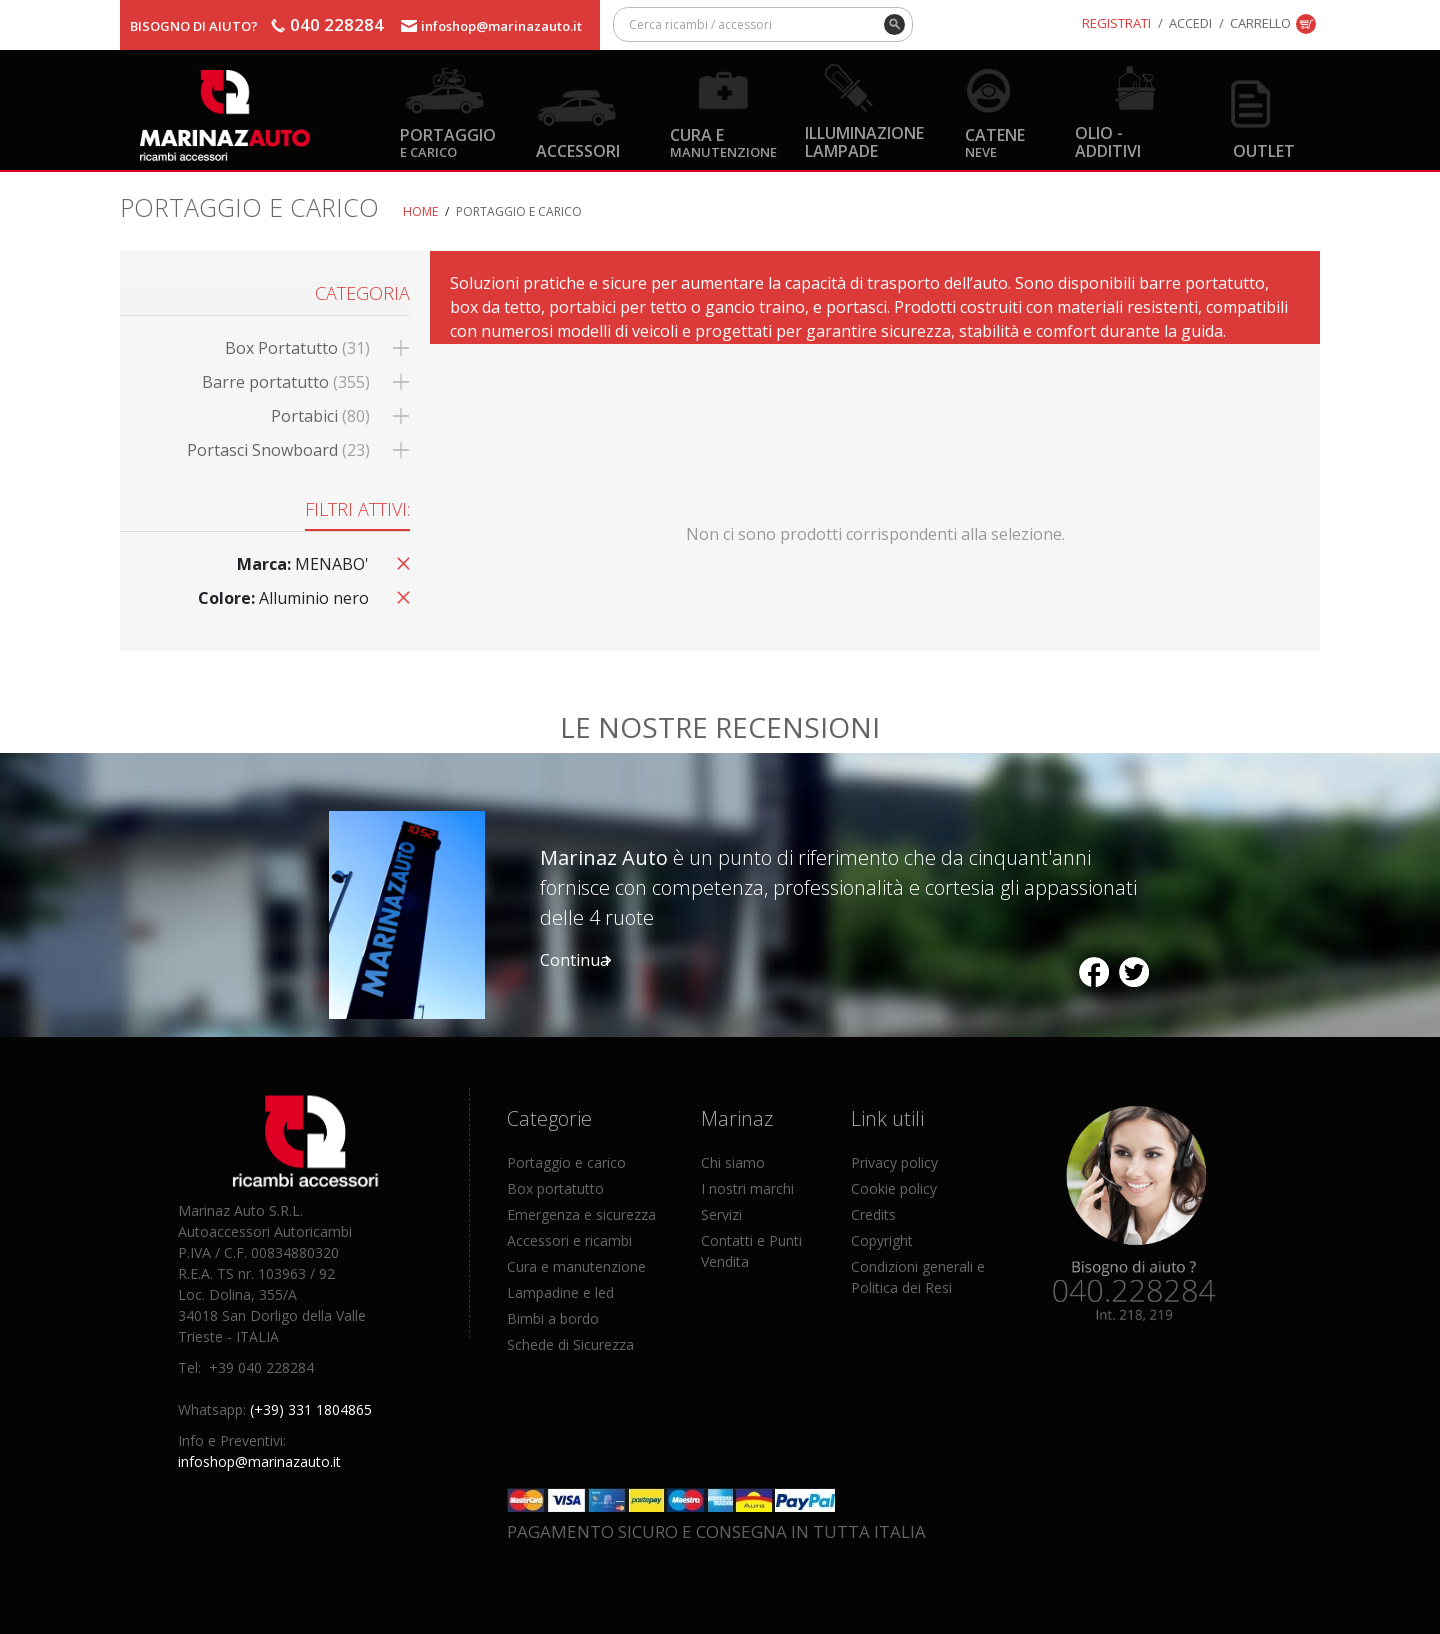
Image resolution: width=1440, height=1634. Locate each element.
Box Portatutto (297, 348)
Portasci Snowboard (278, 450)
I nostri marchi (747, 1188)
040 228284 (337, 24)
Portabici (320, 416)
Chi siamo (733, 1162)
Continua (574, 960)
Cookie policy (894, 1188)
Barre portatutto (286, 382)
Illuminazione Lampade (864, 141)
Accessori (578, 150)
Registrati (1116, 23)
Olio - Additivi (1108, 141)
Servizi (721, 1214)
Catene (995, 141)
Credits (873, 1214)
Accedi (1190, 23)
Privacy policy (894, 1162)
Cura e (723, 141)
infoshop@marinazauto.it (501, 26)
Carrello (1260, 23)
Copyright (882, 1240)
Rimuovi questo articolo (400, 562)
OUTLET (1264, 150)
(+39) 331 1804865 (311, 1409)
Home (420, 211)
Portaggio (448, 141)
